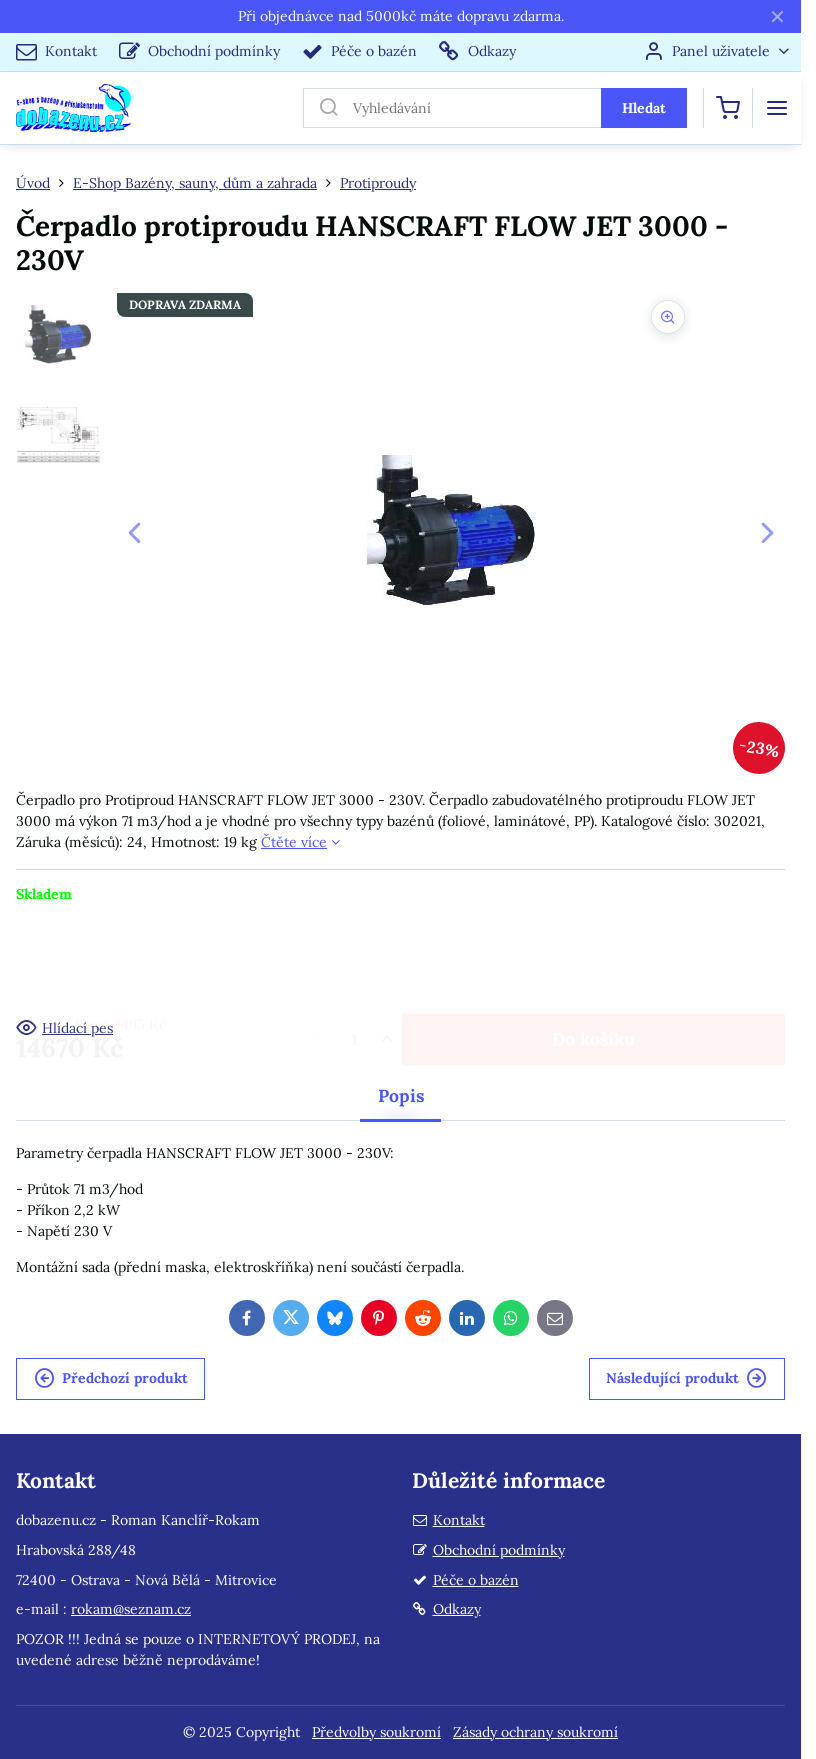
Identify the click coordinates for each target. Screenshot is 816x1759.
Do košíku (593, 960)
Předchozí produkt (111, 1378)
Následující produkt (686, 1378)
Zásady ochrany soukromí (535, 1732)
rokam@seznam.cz (131, 1609)
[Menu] (777, 108)
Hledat (644, 108)
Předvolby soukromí (376, 1732)
